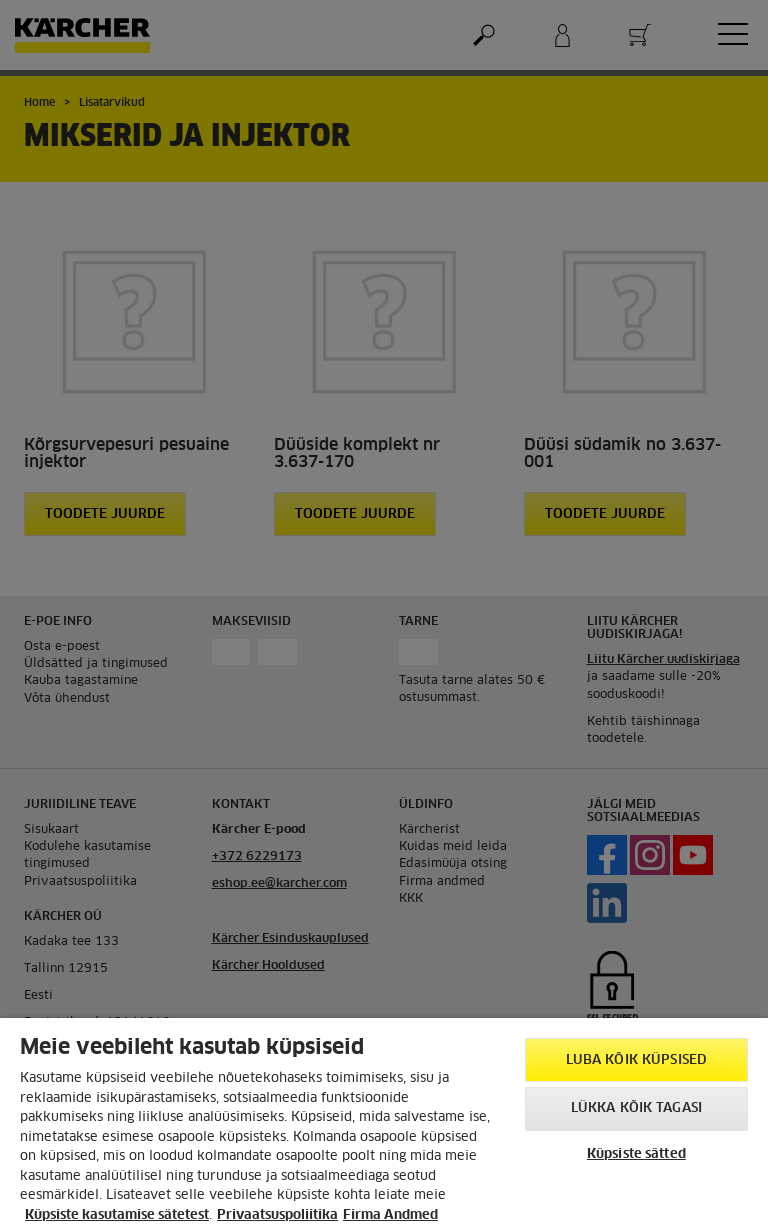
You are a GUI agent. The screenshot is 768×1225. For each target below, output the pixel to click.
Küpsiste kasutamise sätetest (117, 1215)
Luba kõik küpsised (636, 1060)
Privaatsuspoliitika (277, 1215)
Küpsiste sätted (636, 1154)
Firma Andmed (390, 1215)
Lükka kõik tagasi (636, 1108)
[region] (384, 1121)
